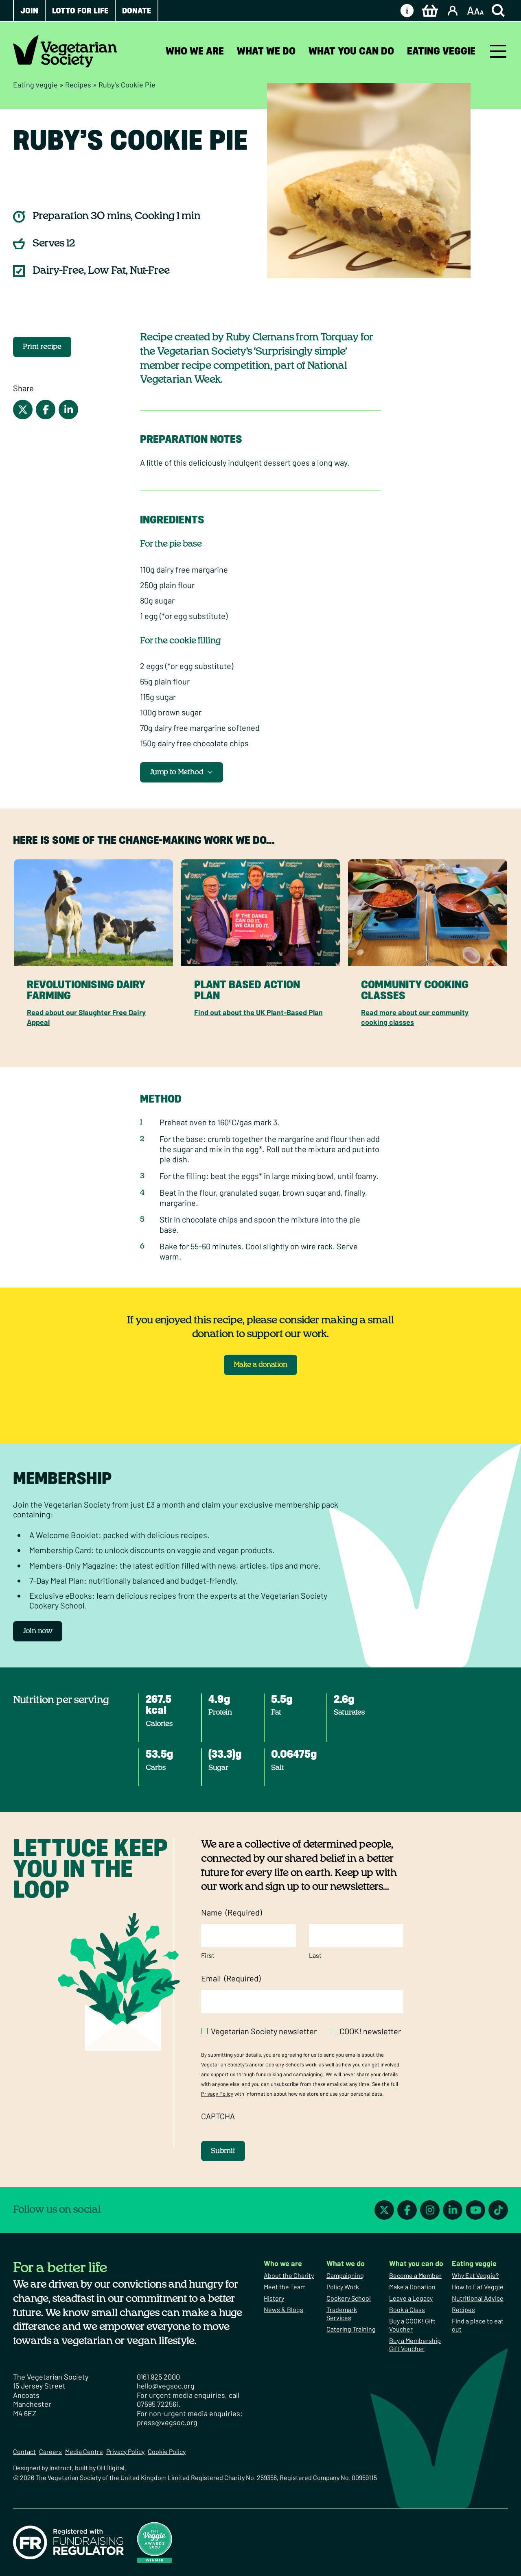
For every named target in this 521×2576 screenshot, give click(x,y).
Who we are (195, 51)
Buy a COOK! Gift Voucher (412, 2325)
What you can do (351, 51)
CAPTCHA (218, 2116)
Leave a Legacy (411, 2298)
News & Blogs (283, 2309)
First (208, 1955)
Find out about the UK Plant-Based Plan (258, 1012)
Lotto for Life (80, 10)
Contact (24, 2451)
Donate (136, 10)
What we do (266, 51)
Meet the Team (285, 2287)
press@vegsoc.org (167, 2422)
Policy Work (342, 2287)
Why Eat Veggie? (475, 2275)
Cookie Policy (167, 2451)
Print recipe (42, 347)
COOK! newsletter (370, 2031)
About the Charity (289, 2275)
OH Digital (111, 2467)
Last (315, 1955)
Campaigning (345, 2275)
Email (230, 1978)
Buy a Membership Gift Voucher (415, 2344)
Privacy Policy (217, 2093)
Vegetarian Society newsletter (264, 2031)
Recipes (78, 84)
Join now (38, 1631)
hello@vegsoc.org (166, 2385)
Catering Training (351, 2329)
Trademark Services (341, 2313)
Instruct (60, 2467)
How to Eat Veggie (477, 2287)
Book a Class (407, 2309)
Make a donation (260, 1365)
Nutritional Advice (477, 2298)
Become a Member (415, 2275)
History (274, 2298)
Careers (50, 2451)
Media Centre (84, 2451)
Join (29, 10)
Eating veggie (441, 51)
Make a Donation (412, 2287)
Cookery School (348, 2298)
